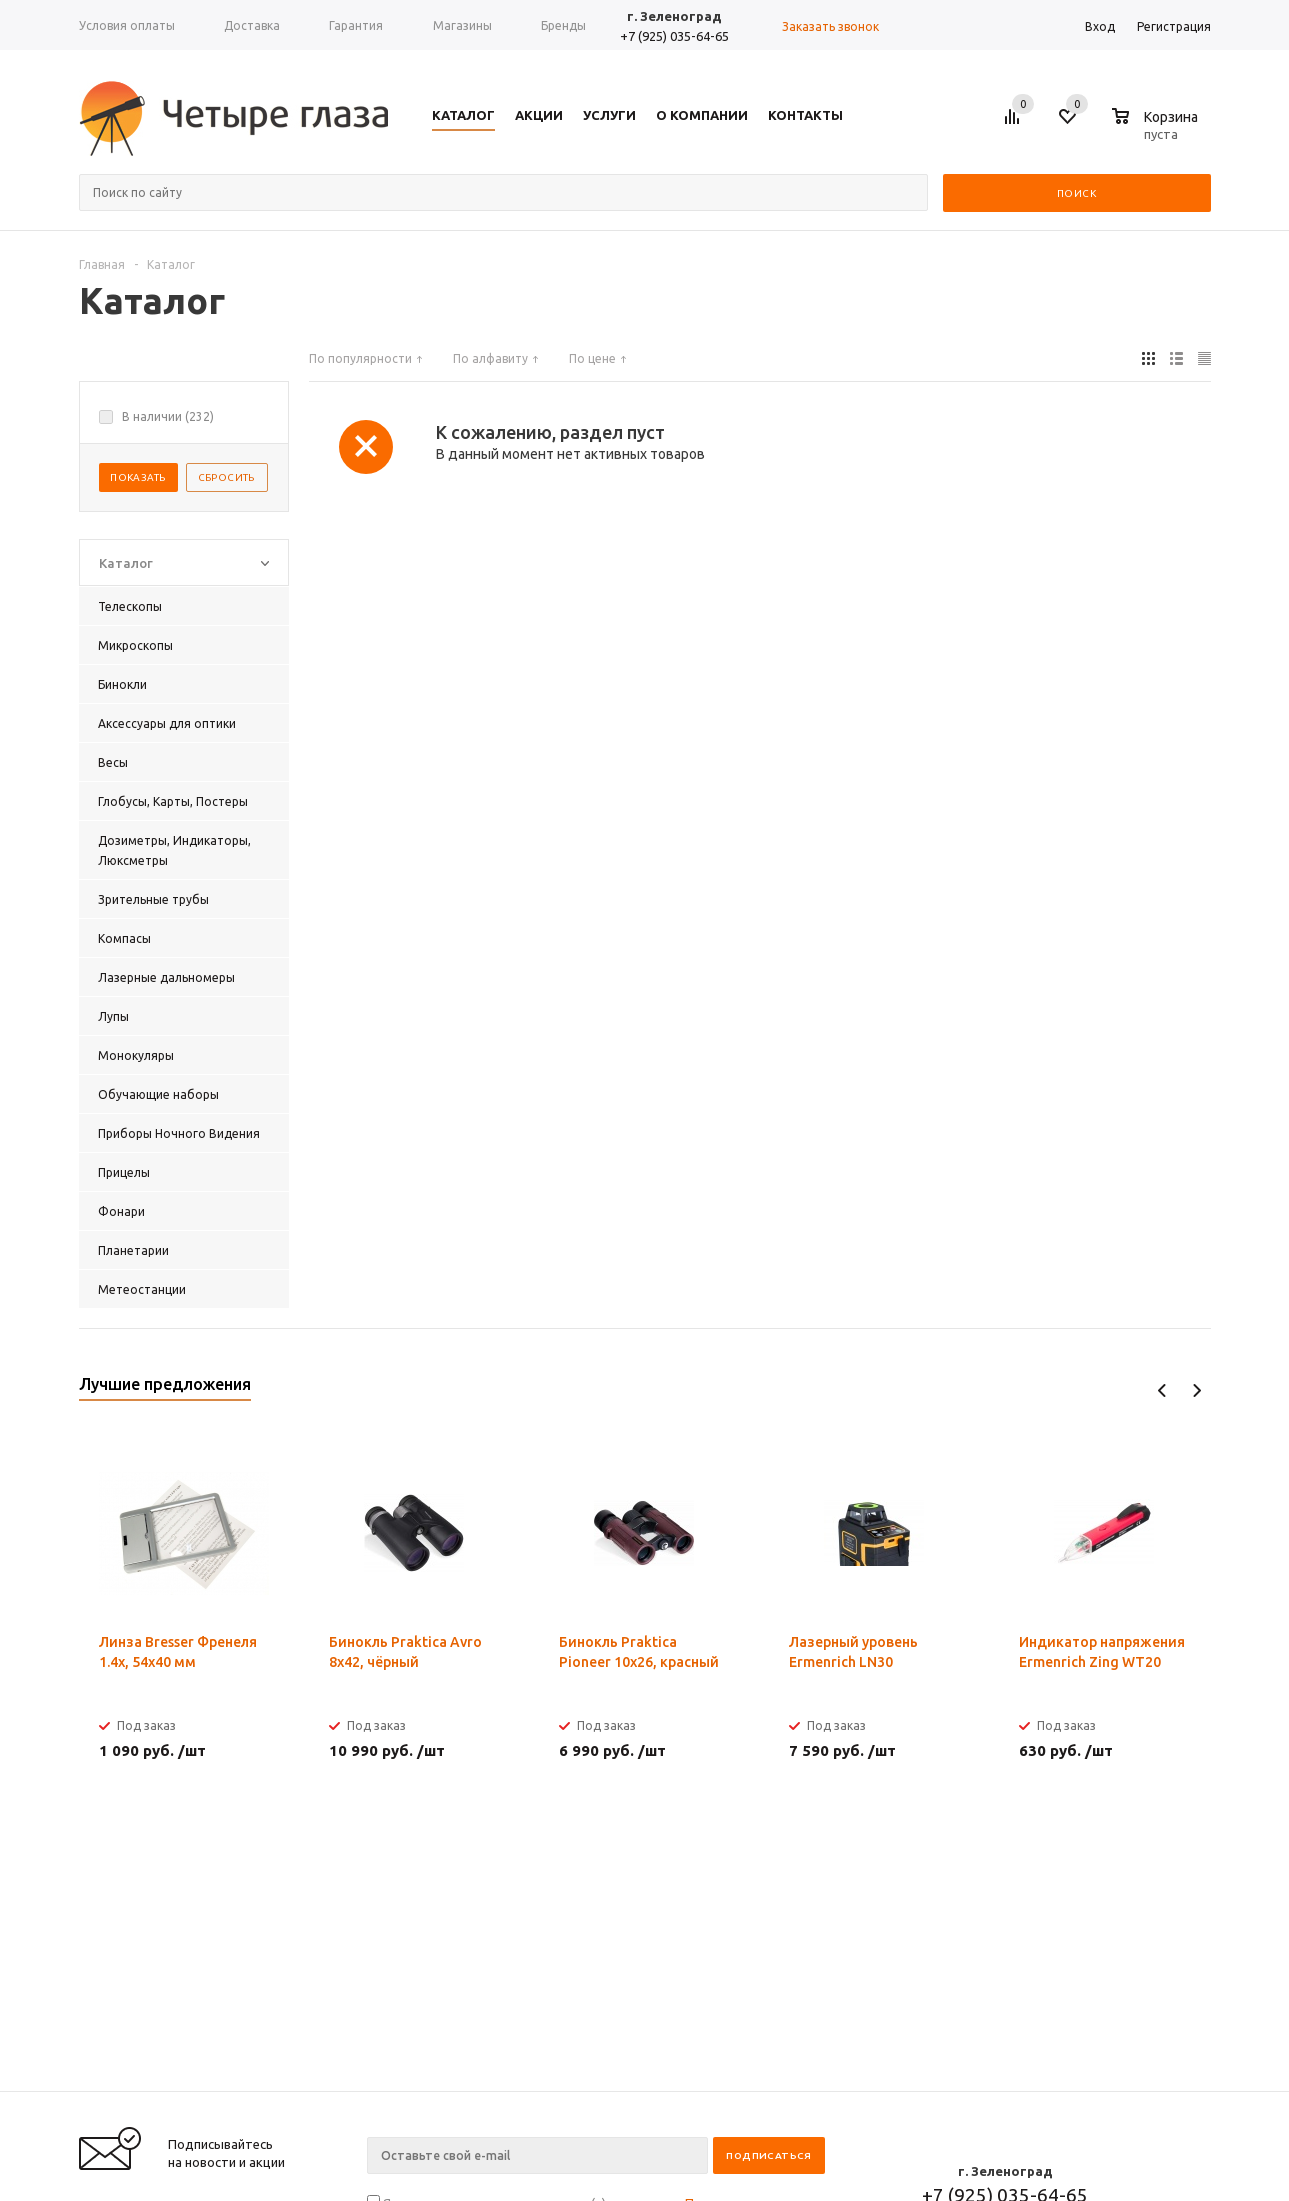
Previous (1162, 1390)
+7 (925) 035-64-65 (674, 36)
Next (1196, 1390)
